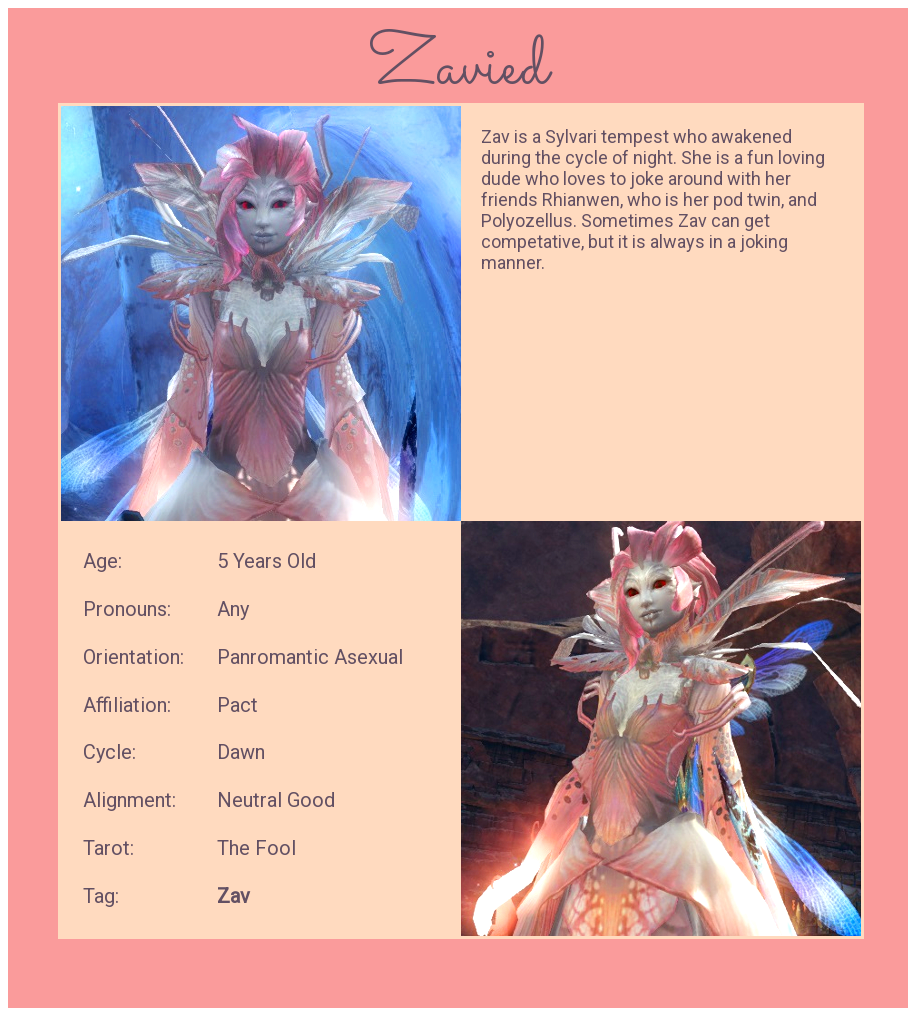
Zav (233, 896)
